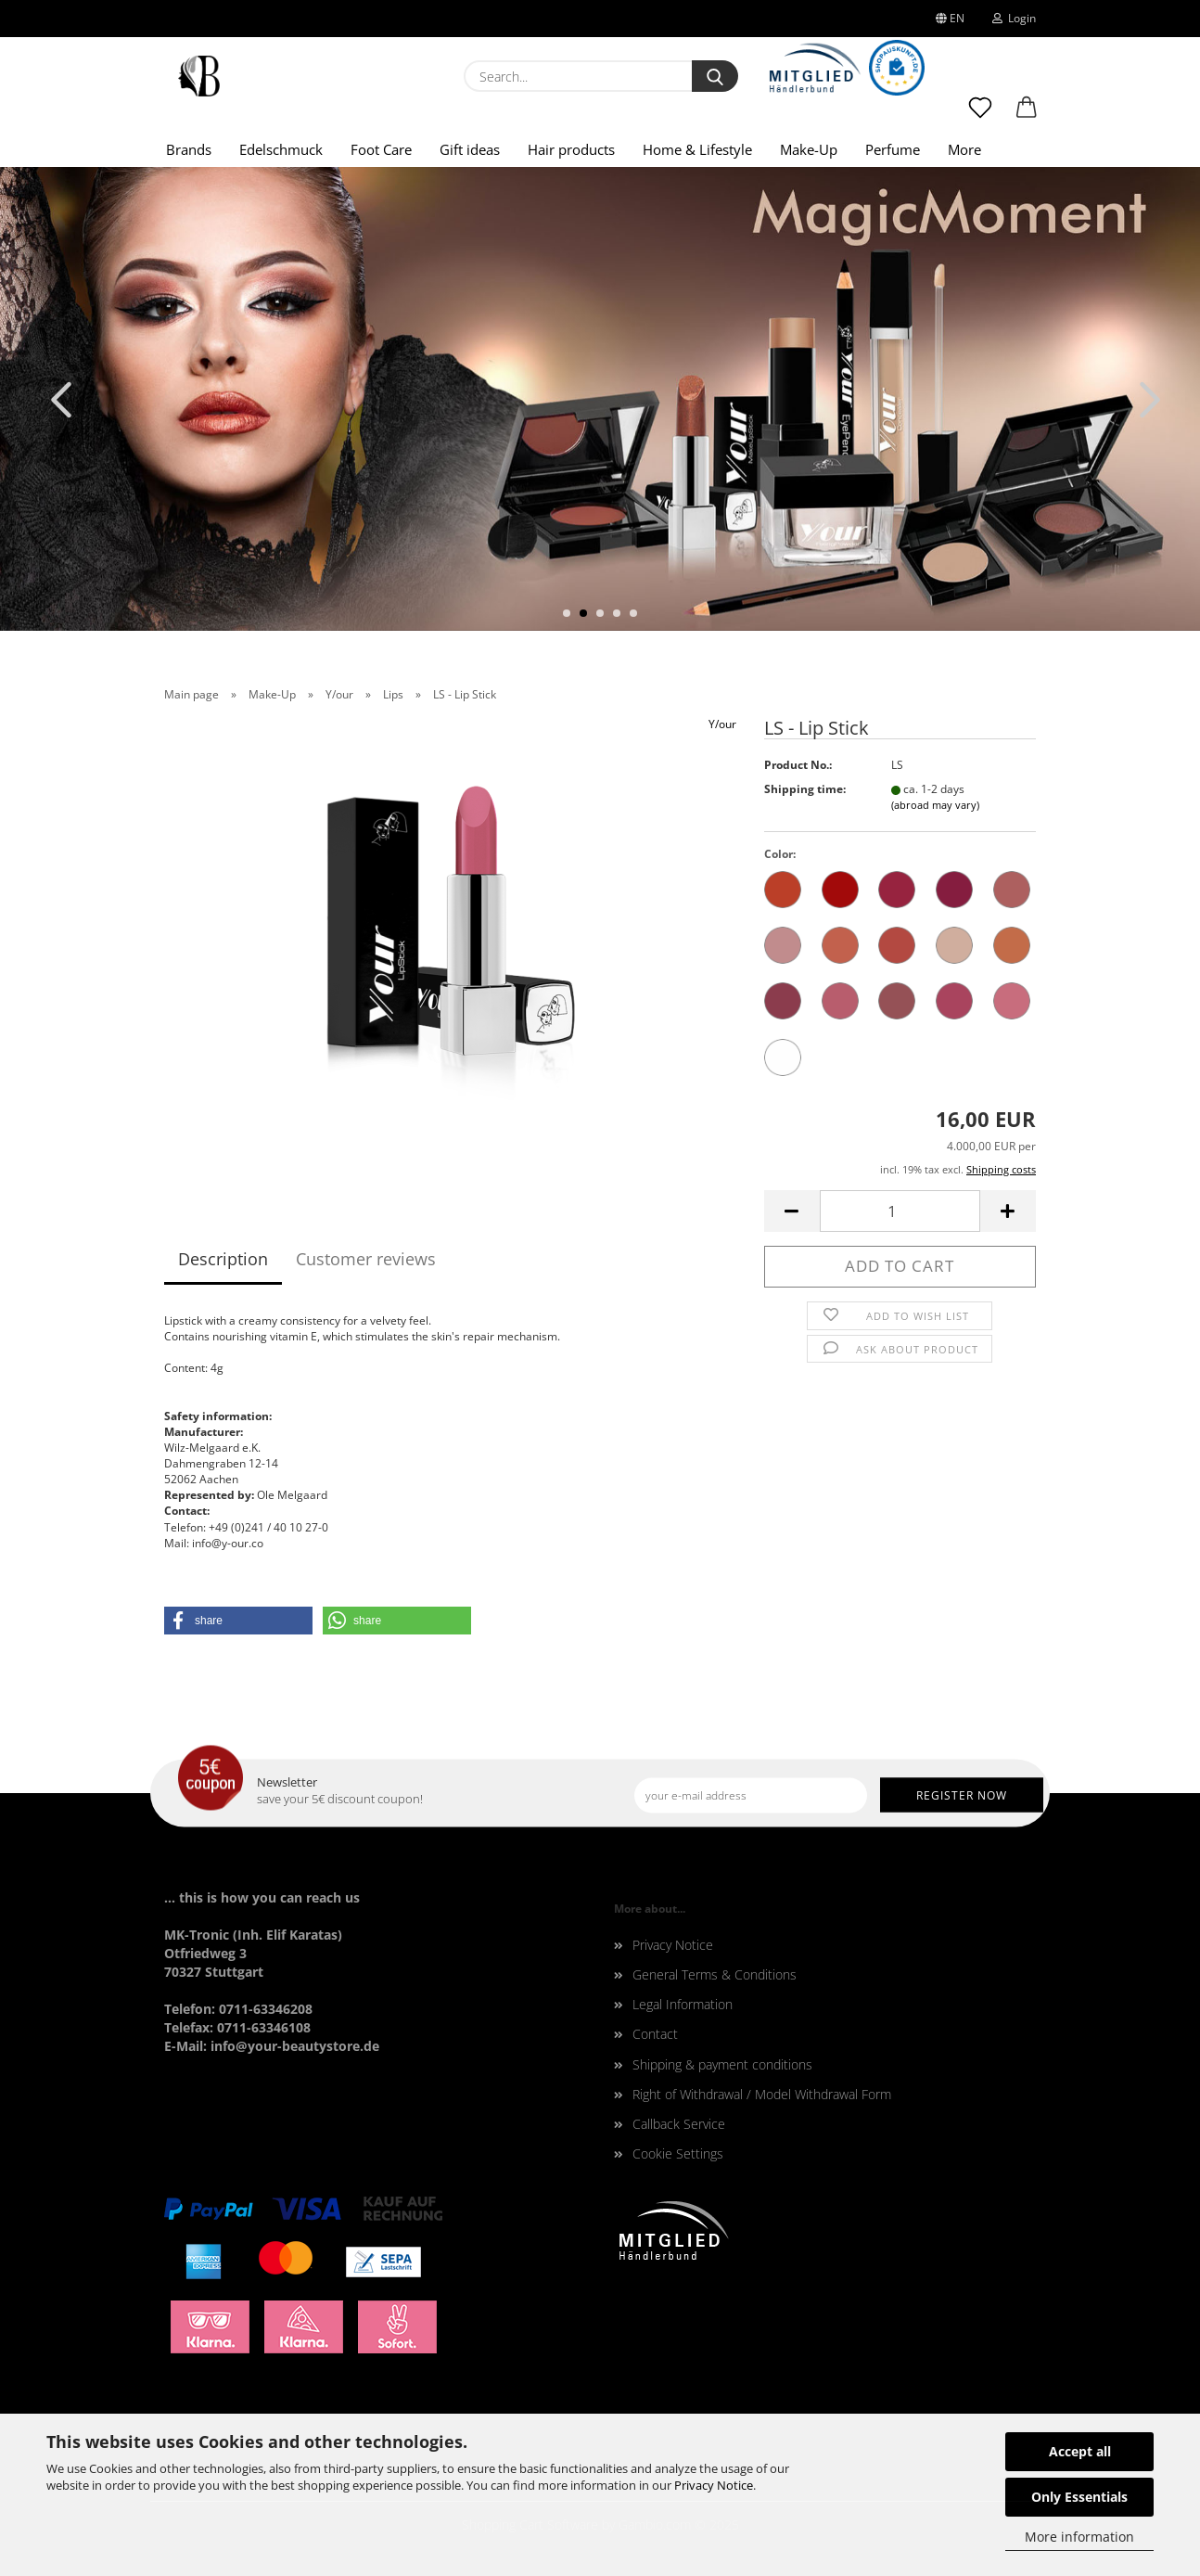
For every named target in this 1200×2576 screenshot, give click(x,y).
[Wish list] (980, 116)
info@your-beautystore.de (295, 2046)
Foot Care (381, 149)
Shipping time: (805, 789)
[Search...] (715, 76)
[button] (1026, 116)
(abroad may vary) (935, 805)
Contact (655, 2034)
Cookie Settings (677, 2153)
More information (1079, 2536)
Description (223, 1259)
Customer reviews (366, 1259)
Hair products (571, 149)
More (964, 149)
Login (1014, 18)
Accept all (1080, 2451)
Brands (188, 149)
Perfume (892, 149)
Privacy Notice (713, 2485)
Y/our (722, 724)
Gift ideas (470, 149)
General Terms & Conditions (714, 1974)
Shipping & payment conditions (722, 2064)
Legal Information (682, 2004)
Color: (780, 854)
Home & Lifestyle (697, 149)
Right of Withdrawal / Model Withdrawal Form (761, 2094)
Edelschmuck (281, 149)
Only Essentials (1079, 2497)
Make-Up (808, 149)
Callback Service (678, 2124)
